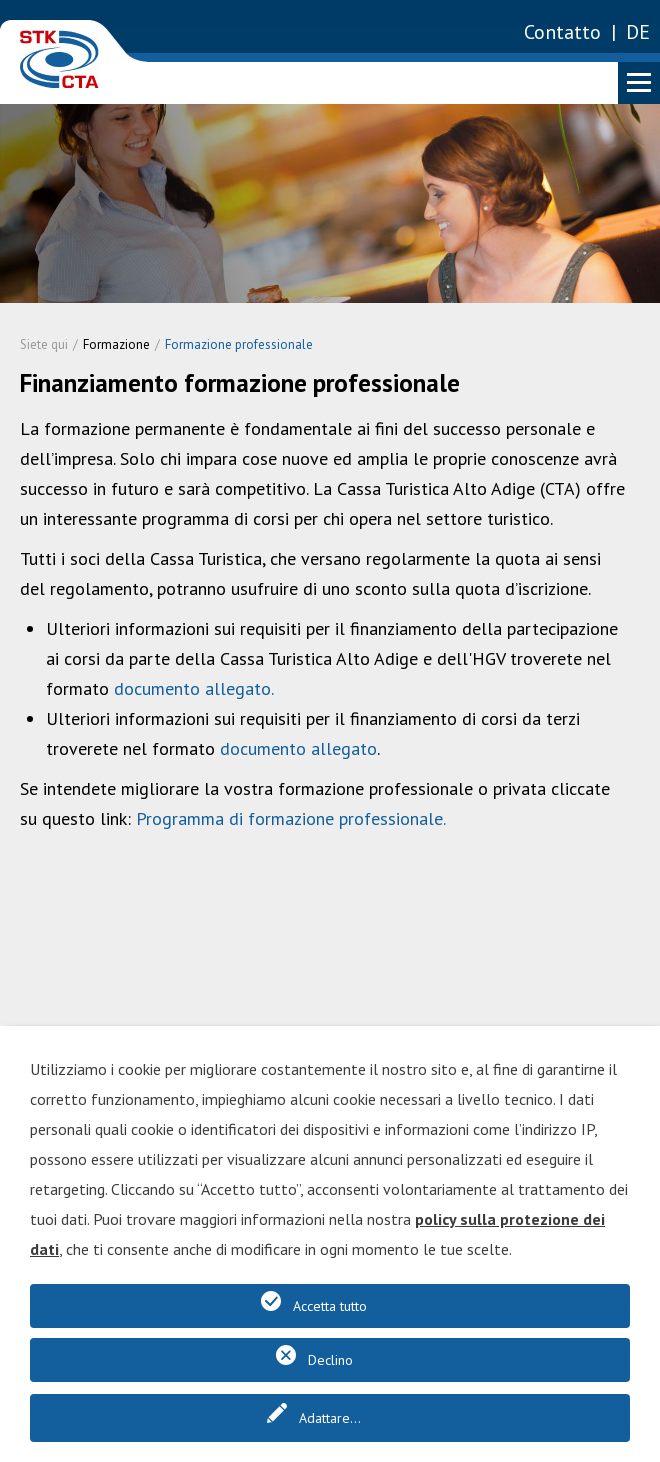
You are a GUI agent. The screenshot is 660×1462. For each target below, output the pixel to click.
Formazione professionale (239, 344)
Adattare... (330, 1418)
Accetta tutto (330, 1306)
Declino (330, 1360)
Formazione (116, 344)
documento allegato (192, 688)
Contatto (562, 32)
